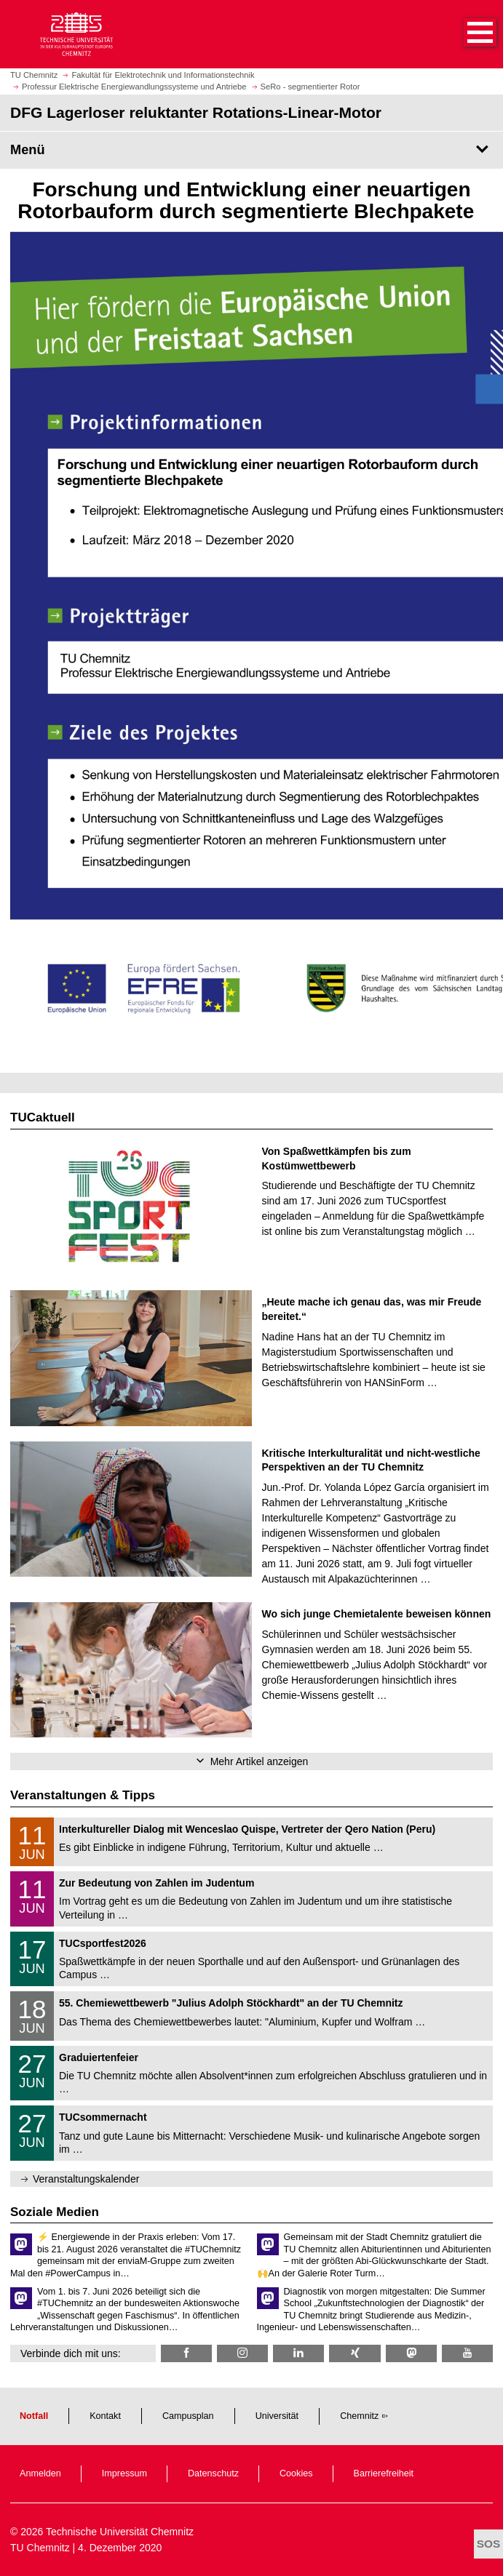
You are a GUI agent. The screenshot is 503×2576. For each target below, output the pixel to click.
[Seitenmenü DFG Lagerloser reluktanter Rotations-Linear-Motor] (251, 150)
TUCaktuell (42, 1117)
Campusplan (188, 2416)
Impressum (124, 2473)
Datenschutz (213, 2473)
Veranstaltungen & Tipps (82, 1795)
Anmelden (40, 2473)
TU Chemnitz (40, 2547)
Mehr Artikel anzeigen (259, 1761)
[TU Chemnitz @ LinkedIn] (298, 2353)
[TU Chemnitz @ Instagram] (242, 2353)
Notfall (34, 2416)
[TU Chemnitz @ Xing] (354, 2353)
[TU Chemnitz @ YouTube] (467, 2353)
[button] (465, 34)
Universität (277, 2416)
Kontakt (105, 2416)
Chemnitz (359, 2416)
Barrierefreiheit (384, 2473)
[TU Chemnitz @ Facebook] (186, 2353)
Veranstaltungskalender (86, 2179)
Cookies (296, 2473)
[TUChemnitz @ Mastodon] (411, 2353)
